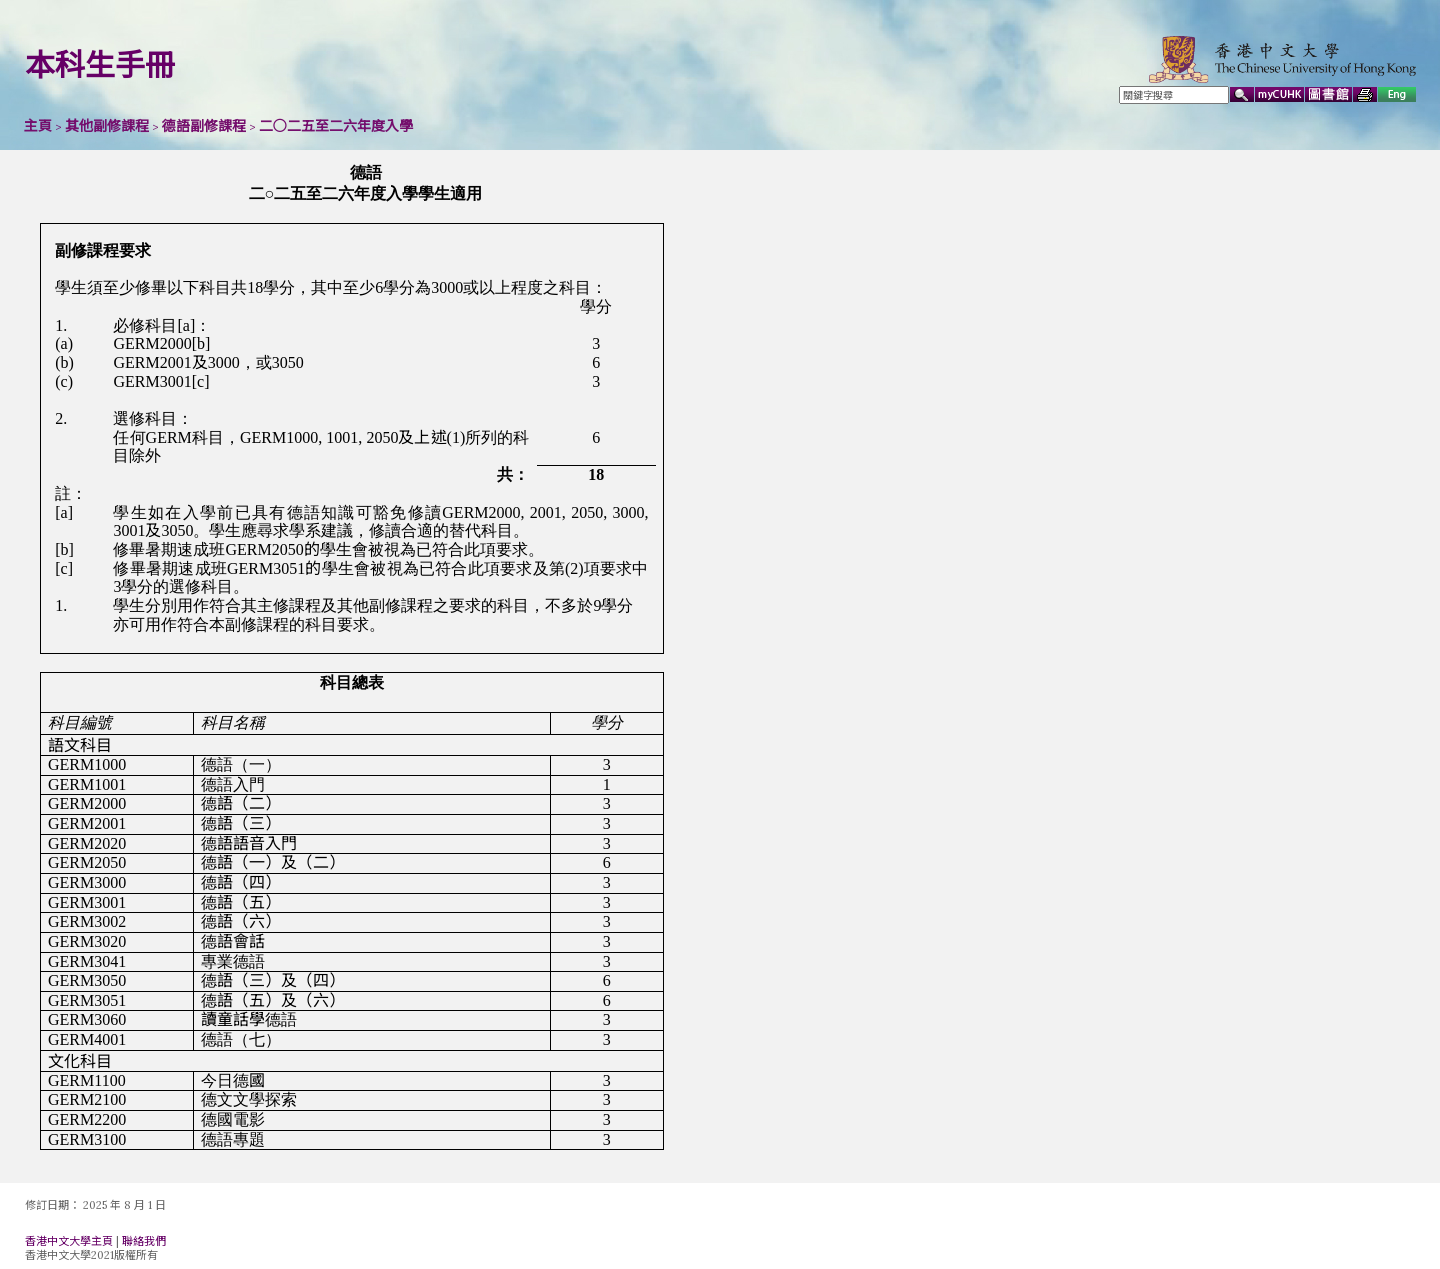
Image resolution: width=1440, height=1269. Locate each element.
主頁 (38, 126)
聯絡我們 (144, 1241)
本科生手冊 (100, 65)
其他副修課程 (107, 126)
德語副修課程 (204, 126)
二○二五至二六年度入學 (336, 126)
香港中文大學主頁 (69, 1241)
